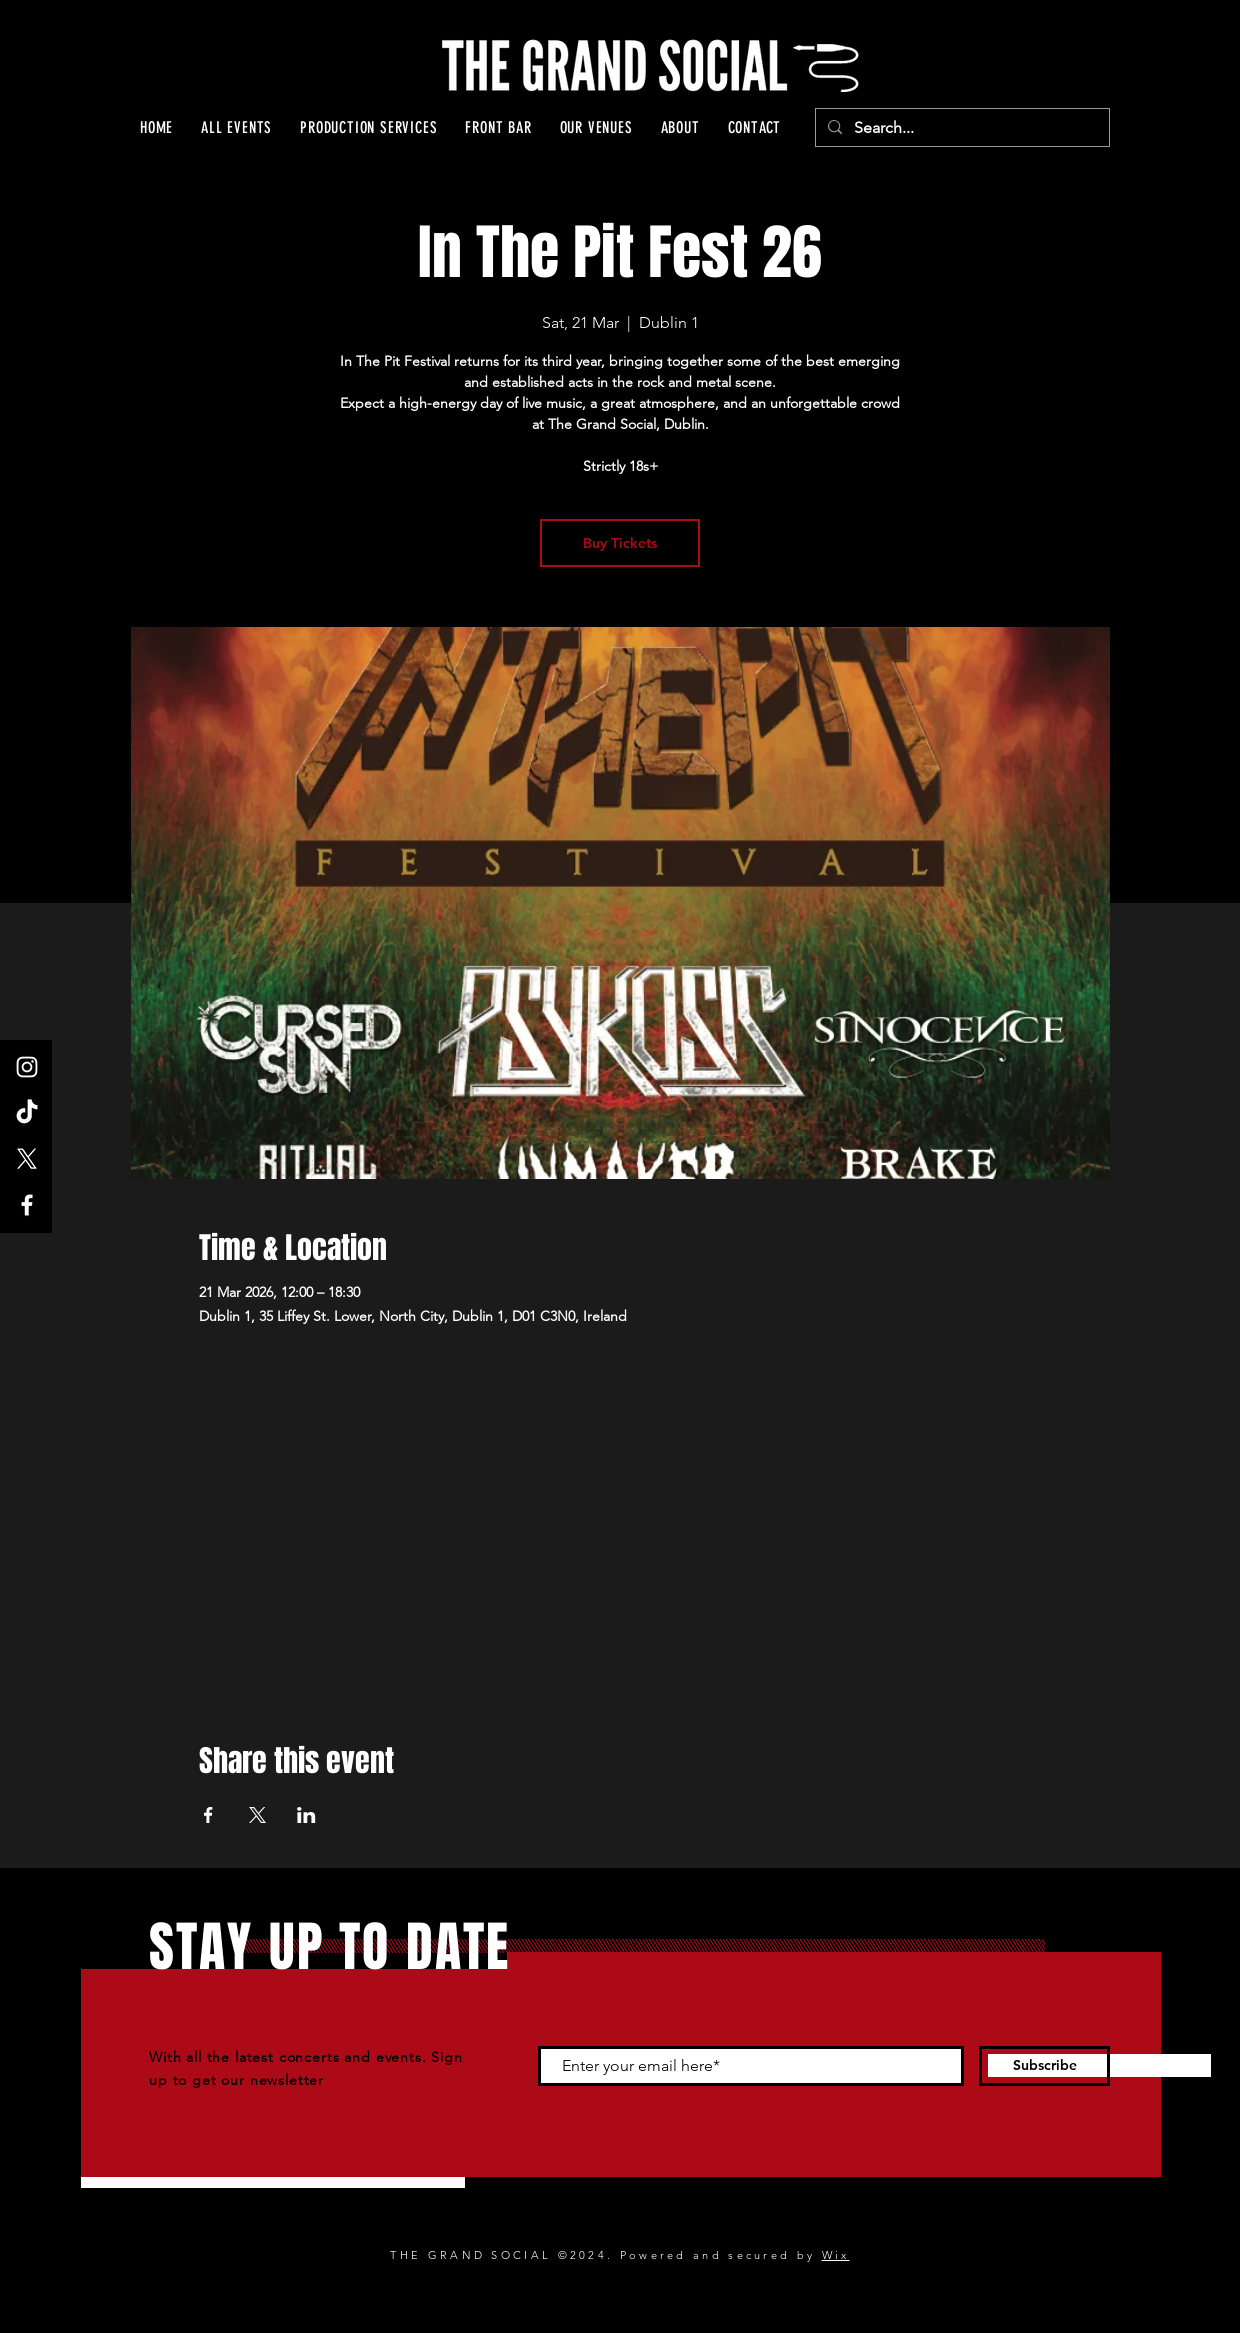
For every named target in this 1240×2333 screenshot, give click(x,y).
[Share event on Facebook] (208, 1815)
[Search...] (960, 128)
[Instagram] (27, 1067)
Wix (836, 2255)
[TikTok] (27, 1113)
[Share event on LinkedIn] (306, 1815)
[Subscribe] (1044, 2066)
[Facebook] (27, 1205)
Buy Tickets (620, 543)
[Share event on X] (257, 1815)
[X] (27, 1159)
